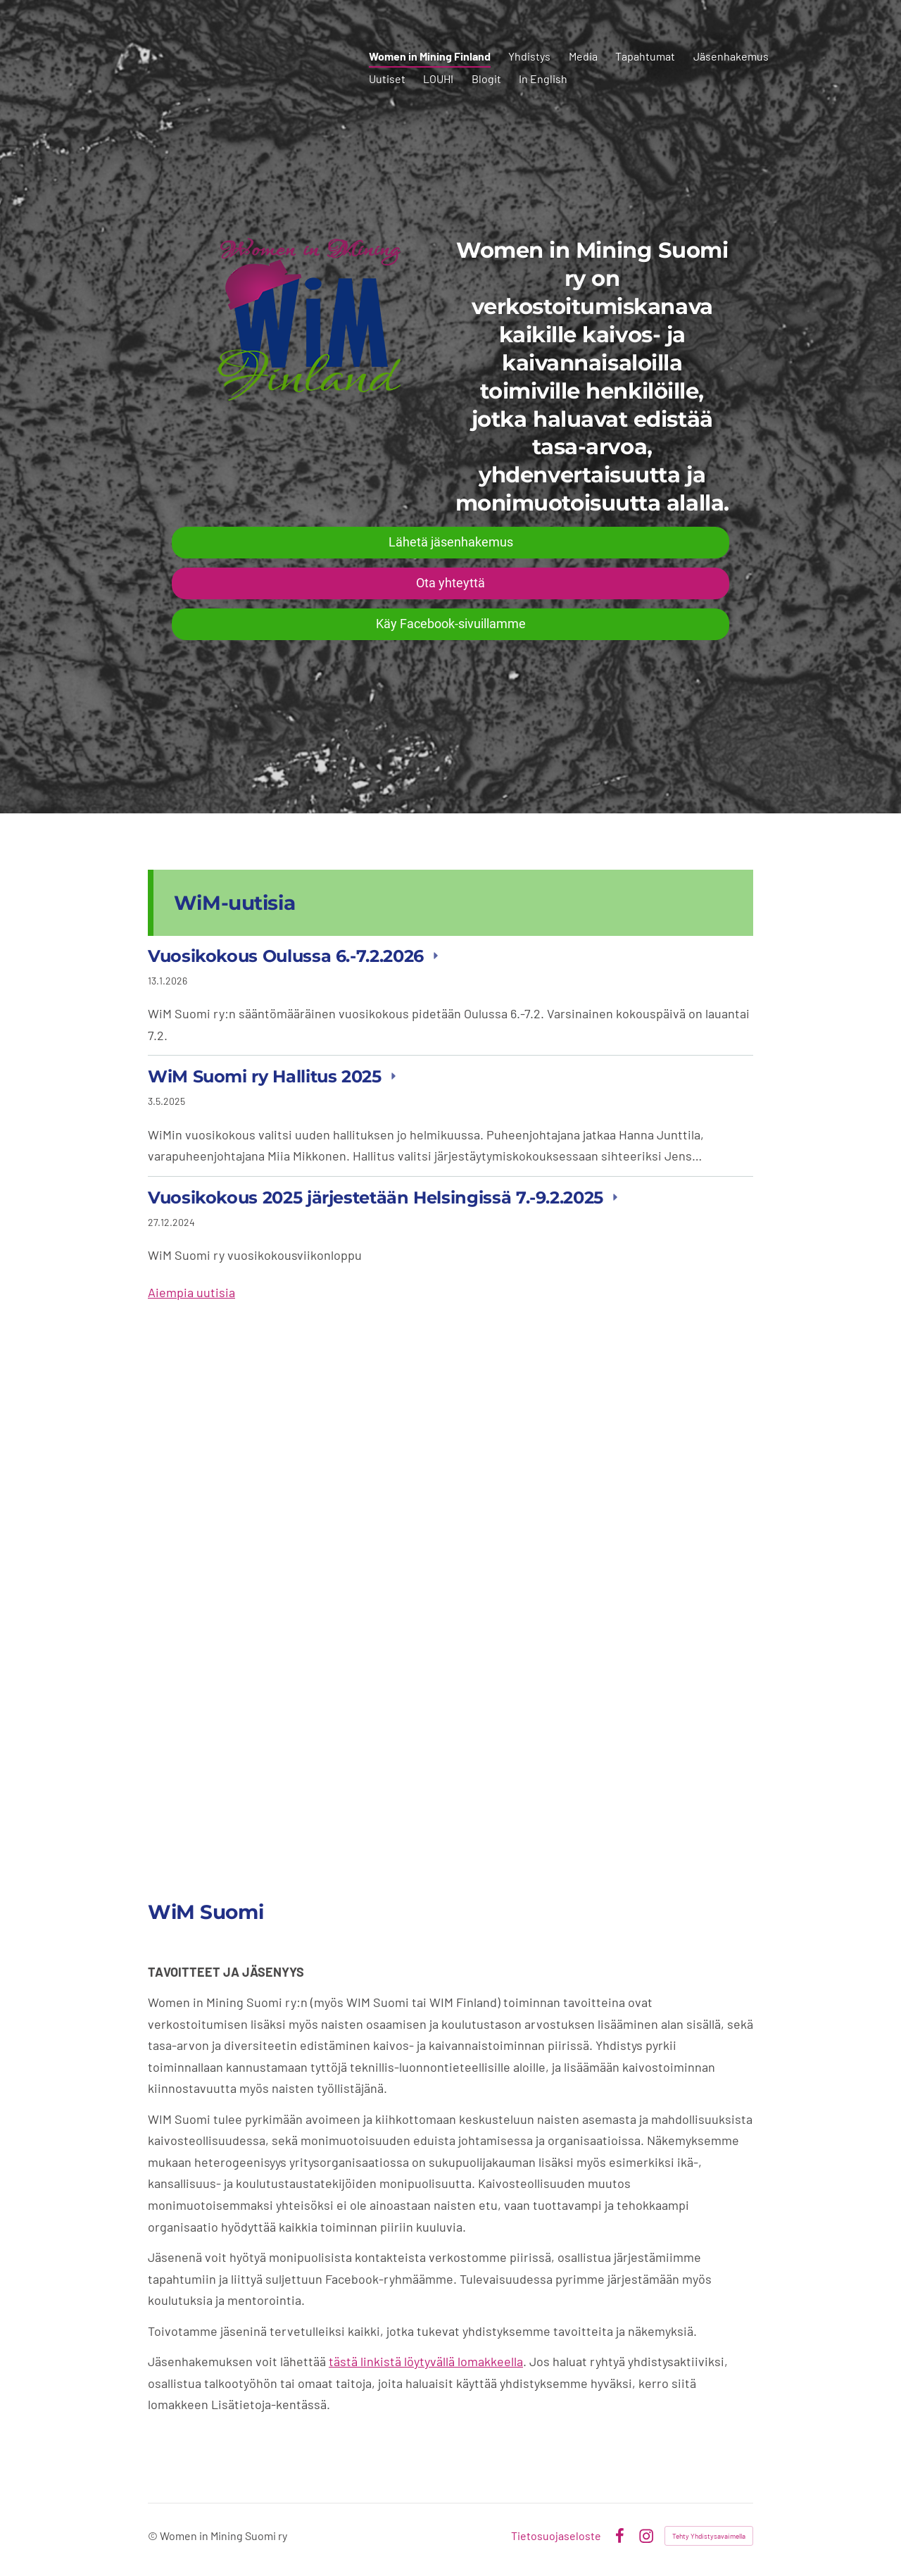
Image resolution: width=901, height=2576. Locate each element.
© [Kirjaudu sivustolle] (154, 2535)
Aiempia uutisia (191, 1292)
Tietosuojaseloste (556, 2535)
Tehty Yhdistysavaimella (708, 2536)
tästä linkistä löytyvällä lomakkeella (426, 2361)
